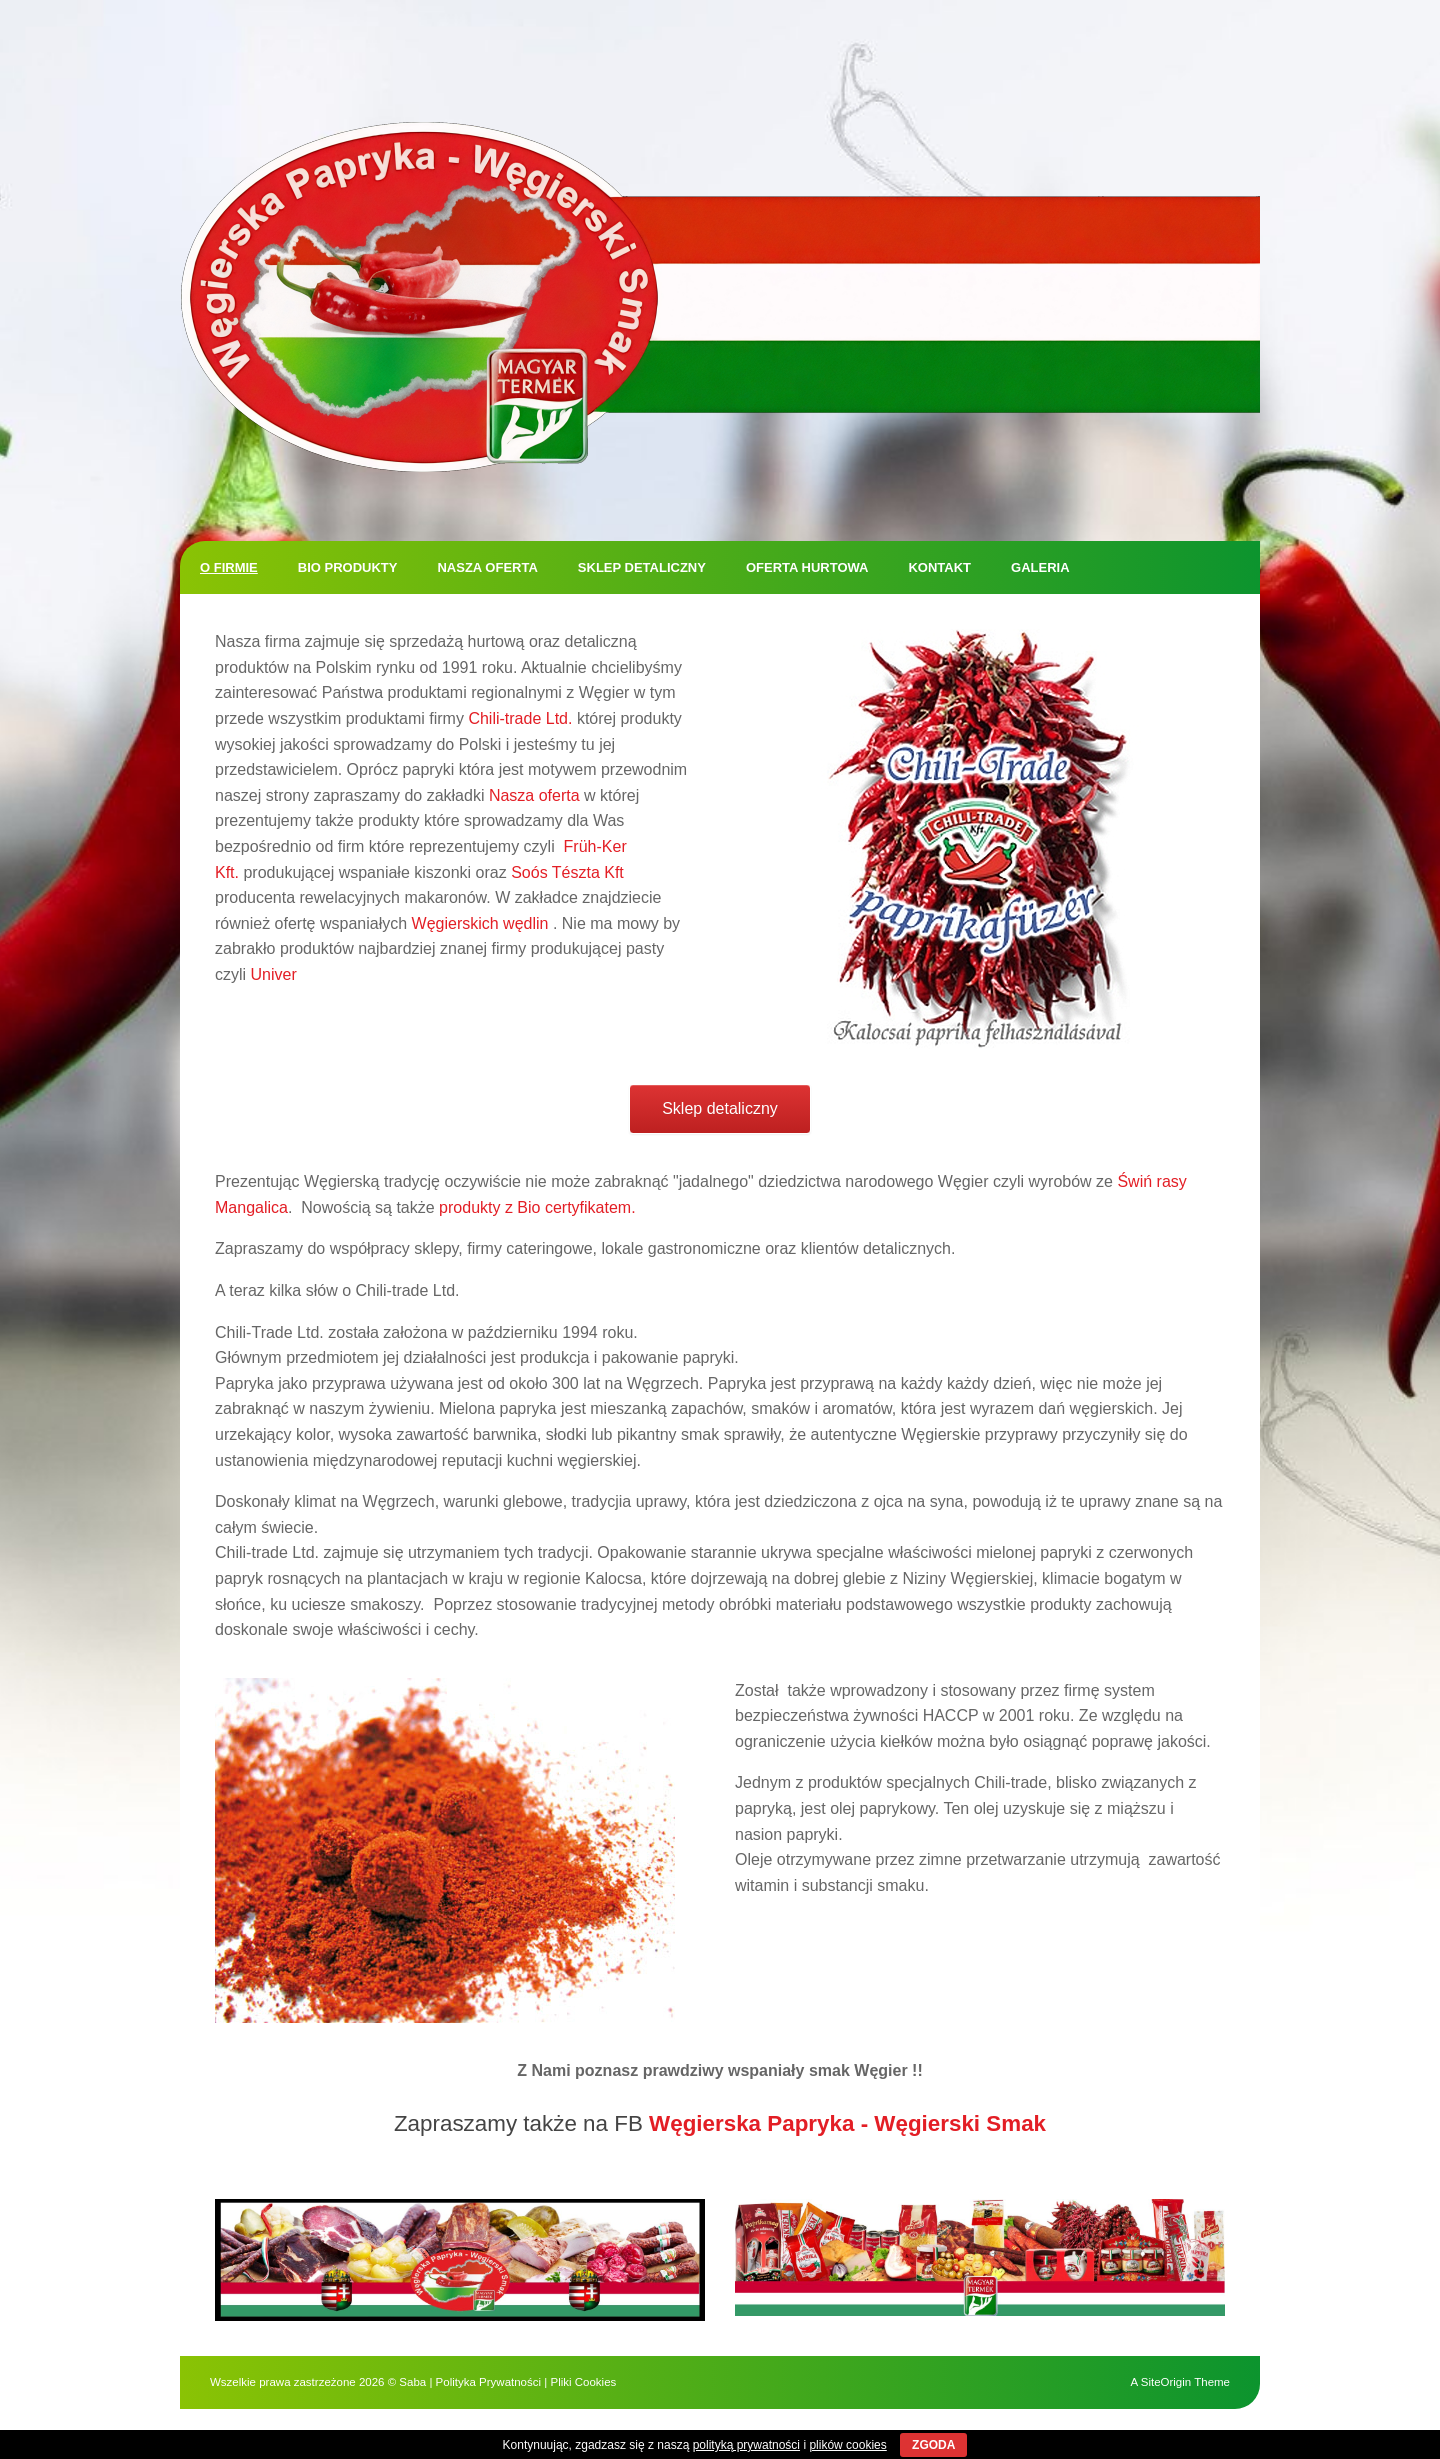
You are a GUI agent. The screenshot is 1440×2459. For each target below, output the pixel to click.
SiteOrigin (1166, 2382)
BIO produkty (348, 567)
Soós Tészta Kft (567, 872)
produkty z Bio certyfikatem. (537, 1207)
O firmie (229, 567)
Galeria (1040, 567)
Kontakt (939, 567)
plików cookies (847, 2445)
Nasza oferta (487, 567)
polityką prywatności (746, 2445)
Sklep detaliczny (642, 567)
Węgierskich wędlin (480, 923)
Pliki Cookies (583, 2382)
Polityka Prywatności (488, 2382)
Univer (274, 974)
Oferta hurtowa (807, 567)
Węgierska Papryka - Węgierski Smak (847, 2123)
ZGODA (933, 2445)
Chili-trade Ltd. (520, 718)
